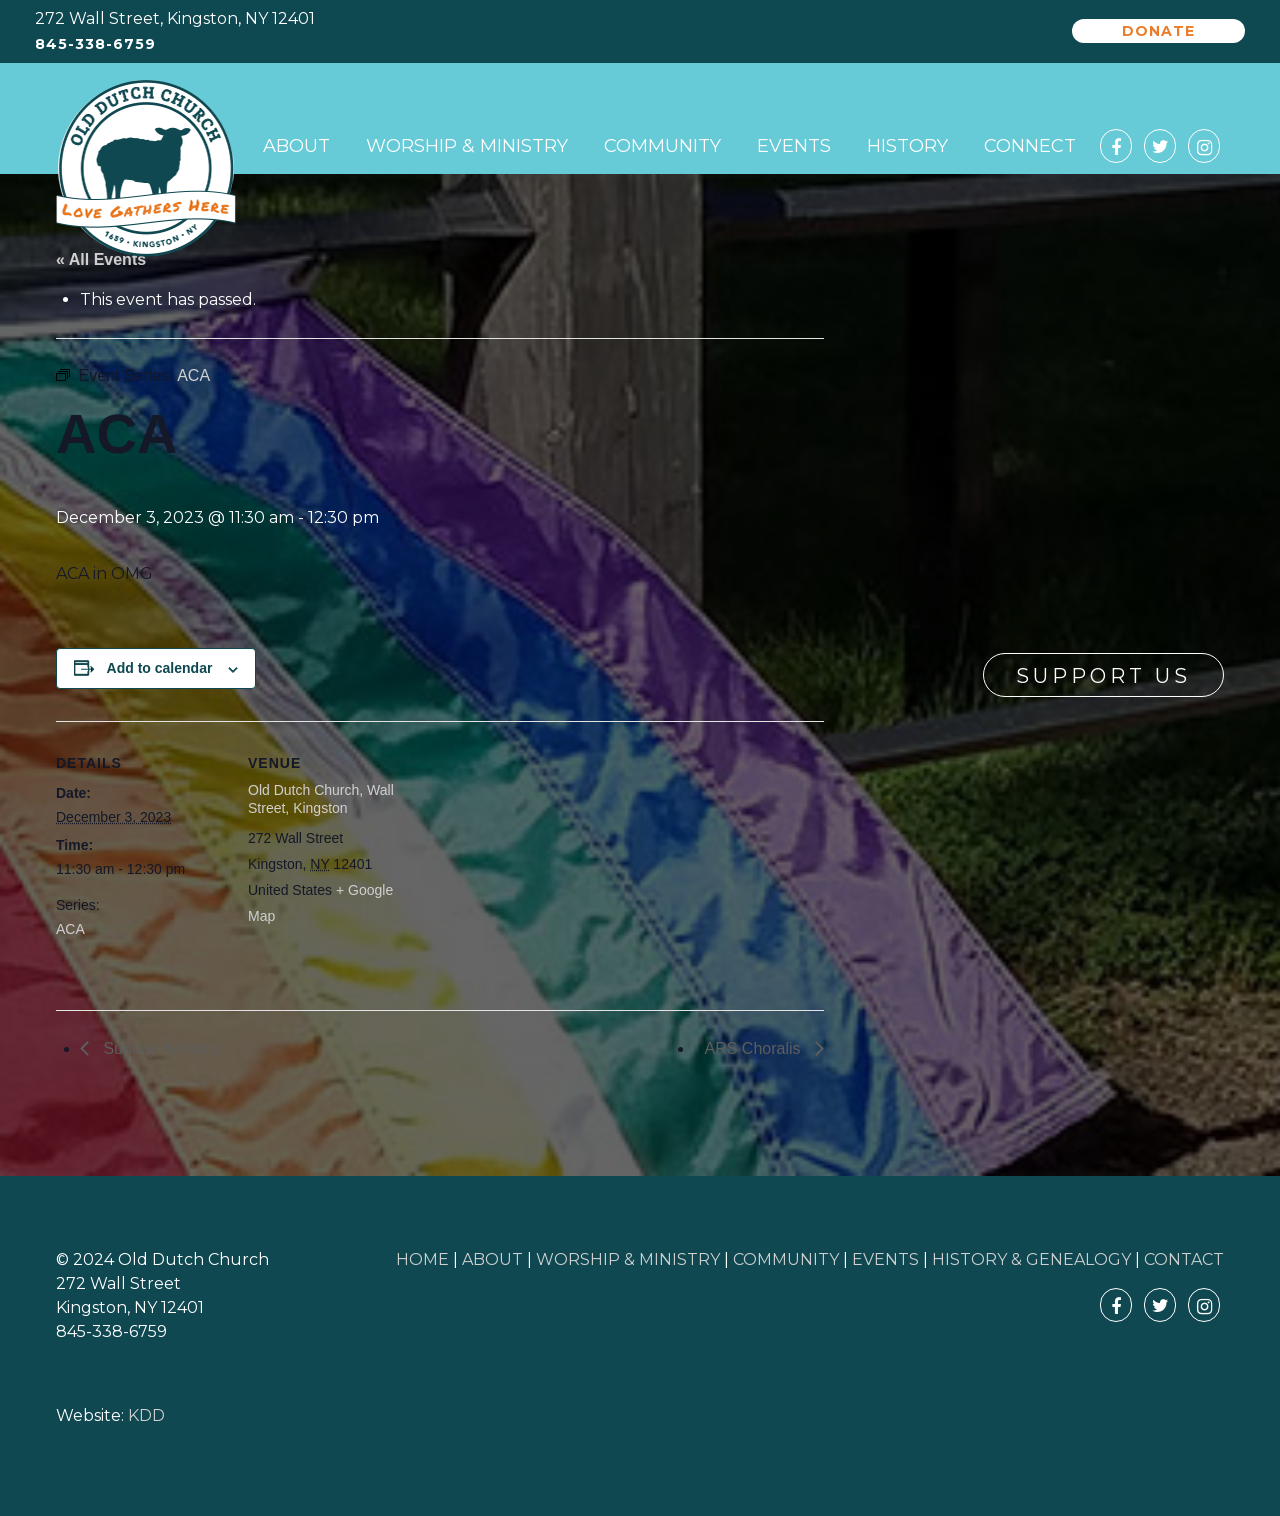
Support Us (1103, 676)
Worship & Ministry (467, 146)
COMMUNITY (786, 1259)
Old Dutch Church (146, 169)
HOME (422, 1259)
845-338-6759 (95, 44)
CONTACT (1184, 1259)
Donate (1158, 31)
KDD (146, 1415)
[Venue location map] (545, 859)
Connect (1030, 146)
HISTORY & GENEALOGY (1031, 1259)
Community (662, 146)
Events (794, 146)
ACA (70, 929)
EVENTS (885, 1259)
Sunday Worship (160, 1048)
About (296, 146)
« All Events (101, 259)
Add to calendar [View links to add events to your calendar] (160, 668)
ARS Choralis (755, 1048)
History (907, 146)
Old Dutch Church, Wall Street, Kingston (321, 799)
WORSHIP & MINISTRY (628, 1259)
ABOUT (492, 1259)
